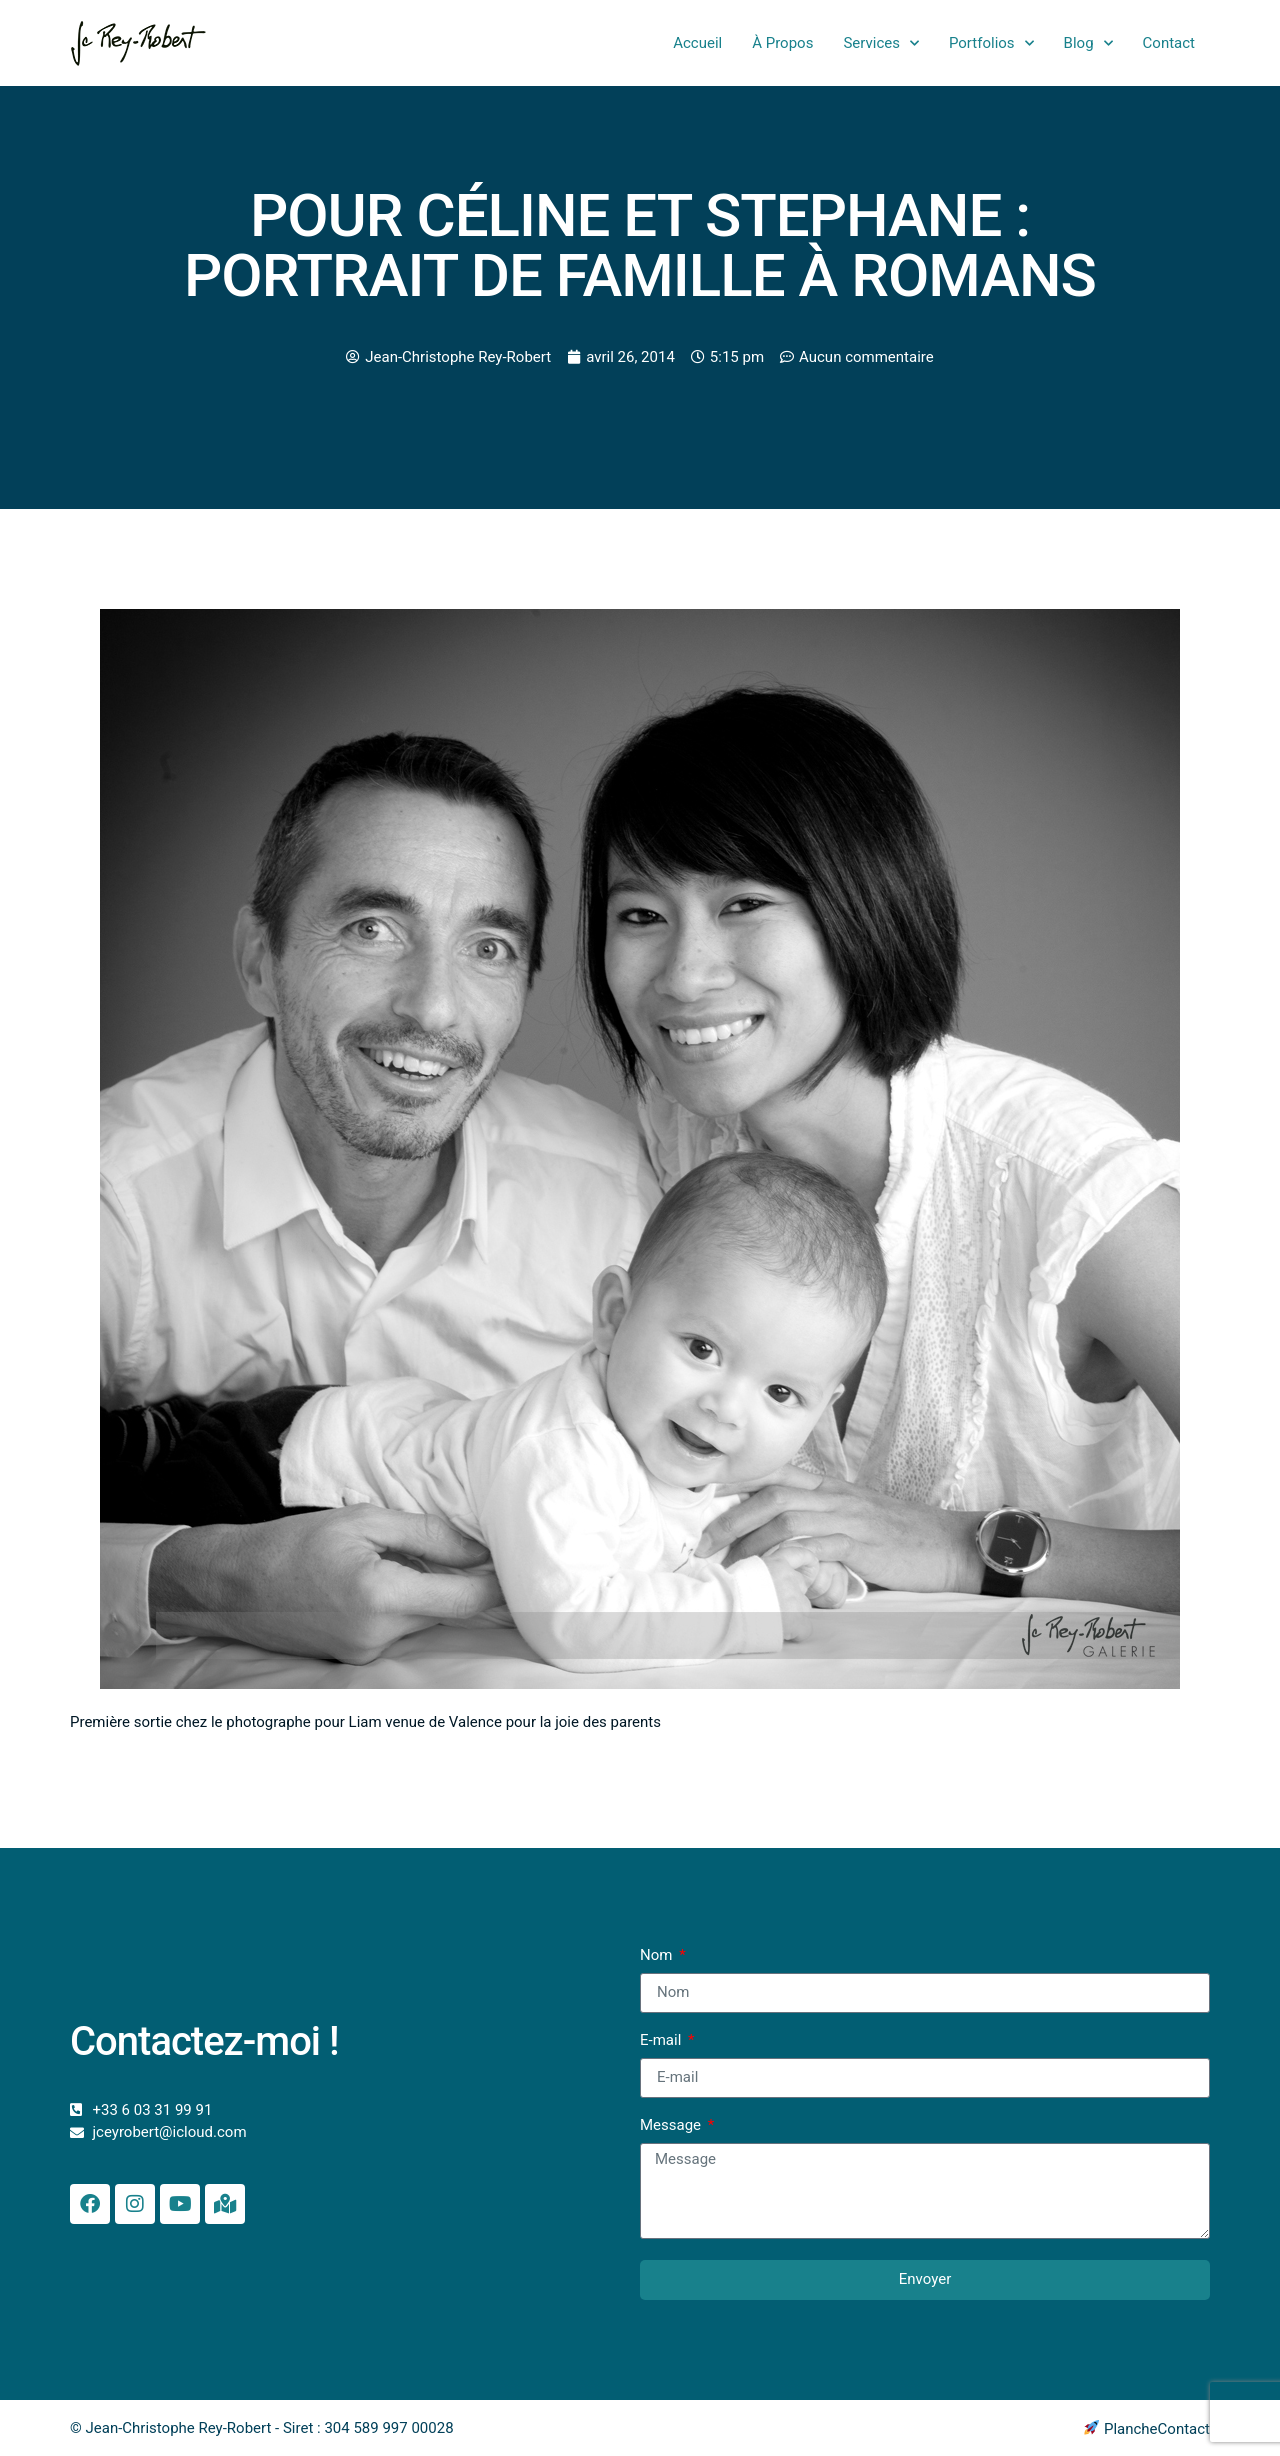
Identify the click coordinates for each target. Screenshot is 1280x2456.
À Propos (782, 43)
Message (672, 2126)
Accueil (697, 43)
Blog (1088, 43)
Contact (1169, 43)
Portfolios (991, 43)
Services (881, 43)
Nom (658, 1956)
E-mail (662, 2041)
